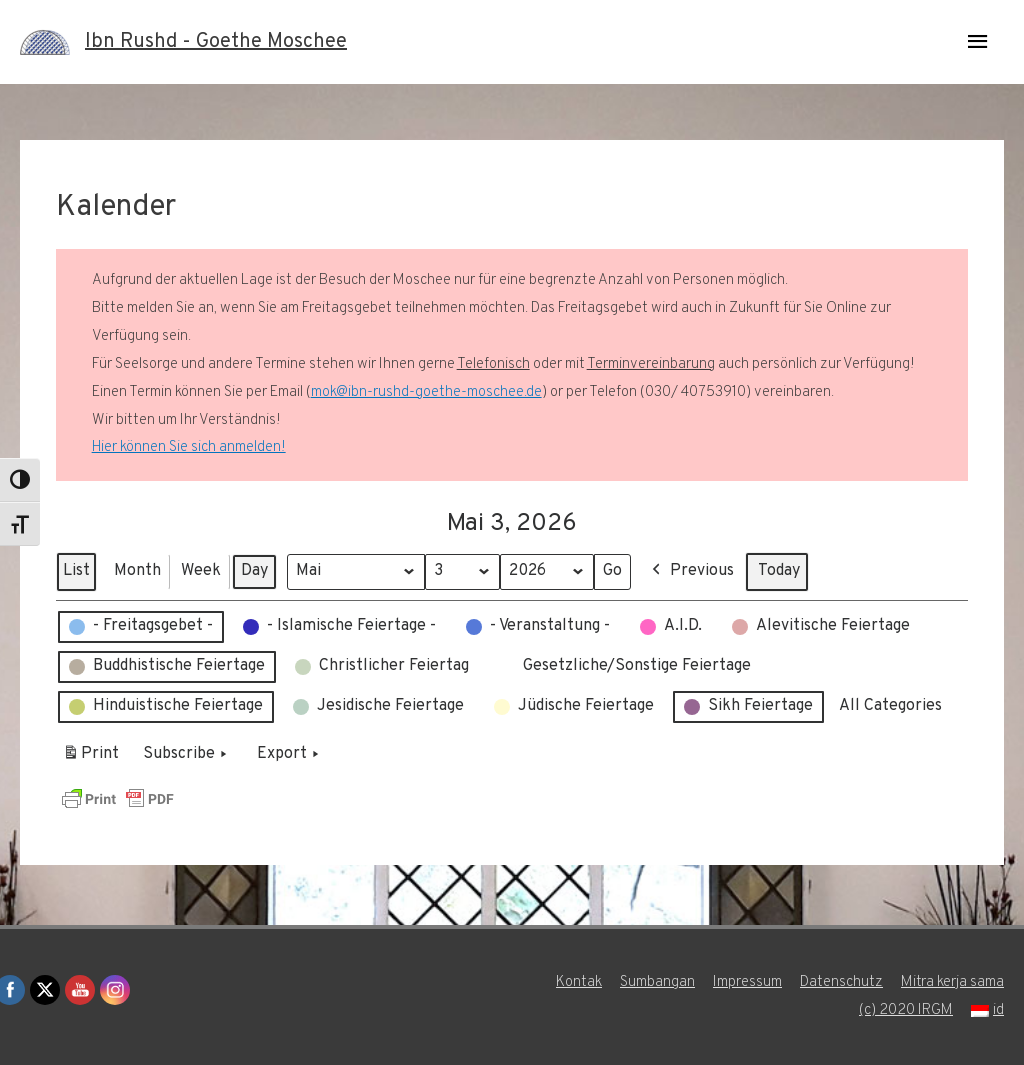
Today (779, 571)
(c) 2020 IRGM (906, 1010)
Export (290, 755)
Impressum (747, 982)
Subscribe (187, 755)
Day (254, 571)
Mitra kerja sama (952, 982)
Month (137, 571)
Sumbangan (657, 982)
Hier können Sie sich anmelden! (189, 447)
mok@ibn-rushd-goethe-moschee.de (426, 392)
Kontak (579, 982)
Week (201, 571)
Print (90, 758)
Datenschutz (841, 982)
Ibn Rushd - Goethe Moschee (216, 42)
